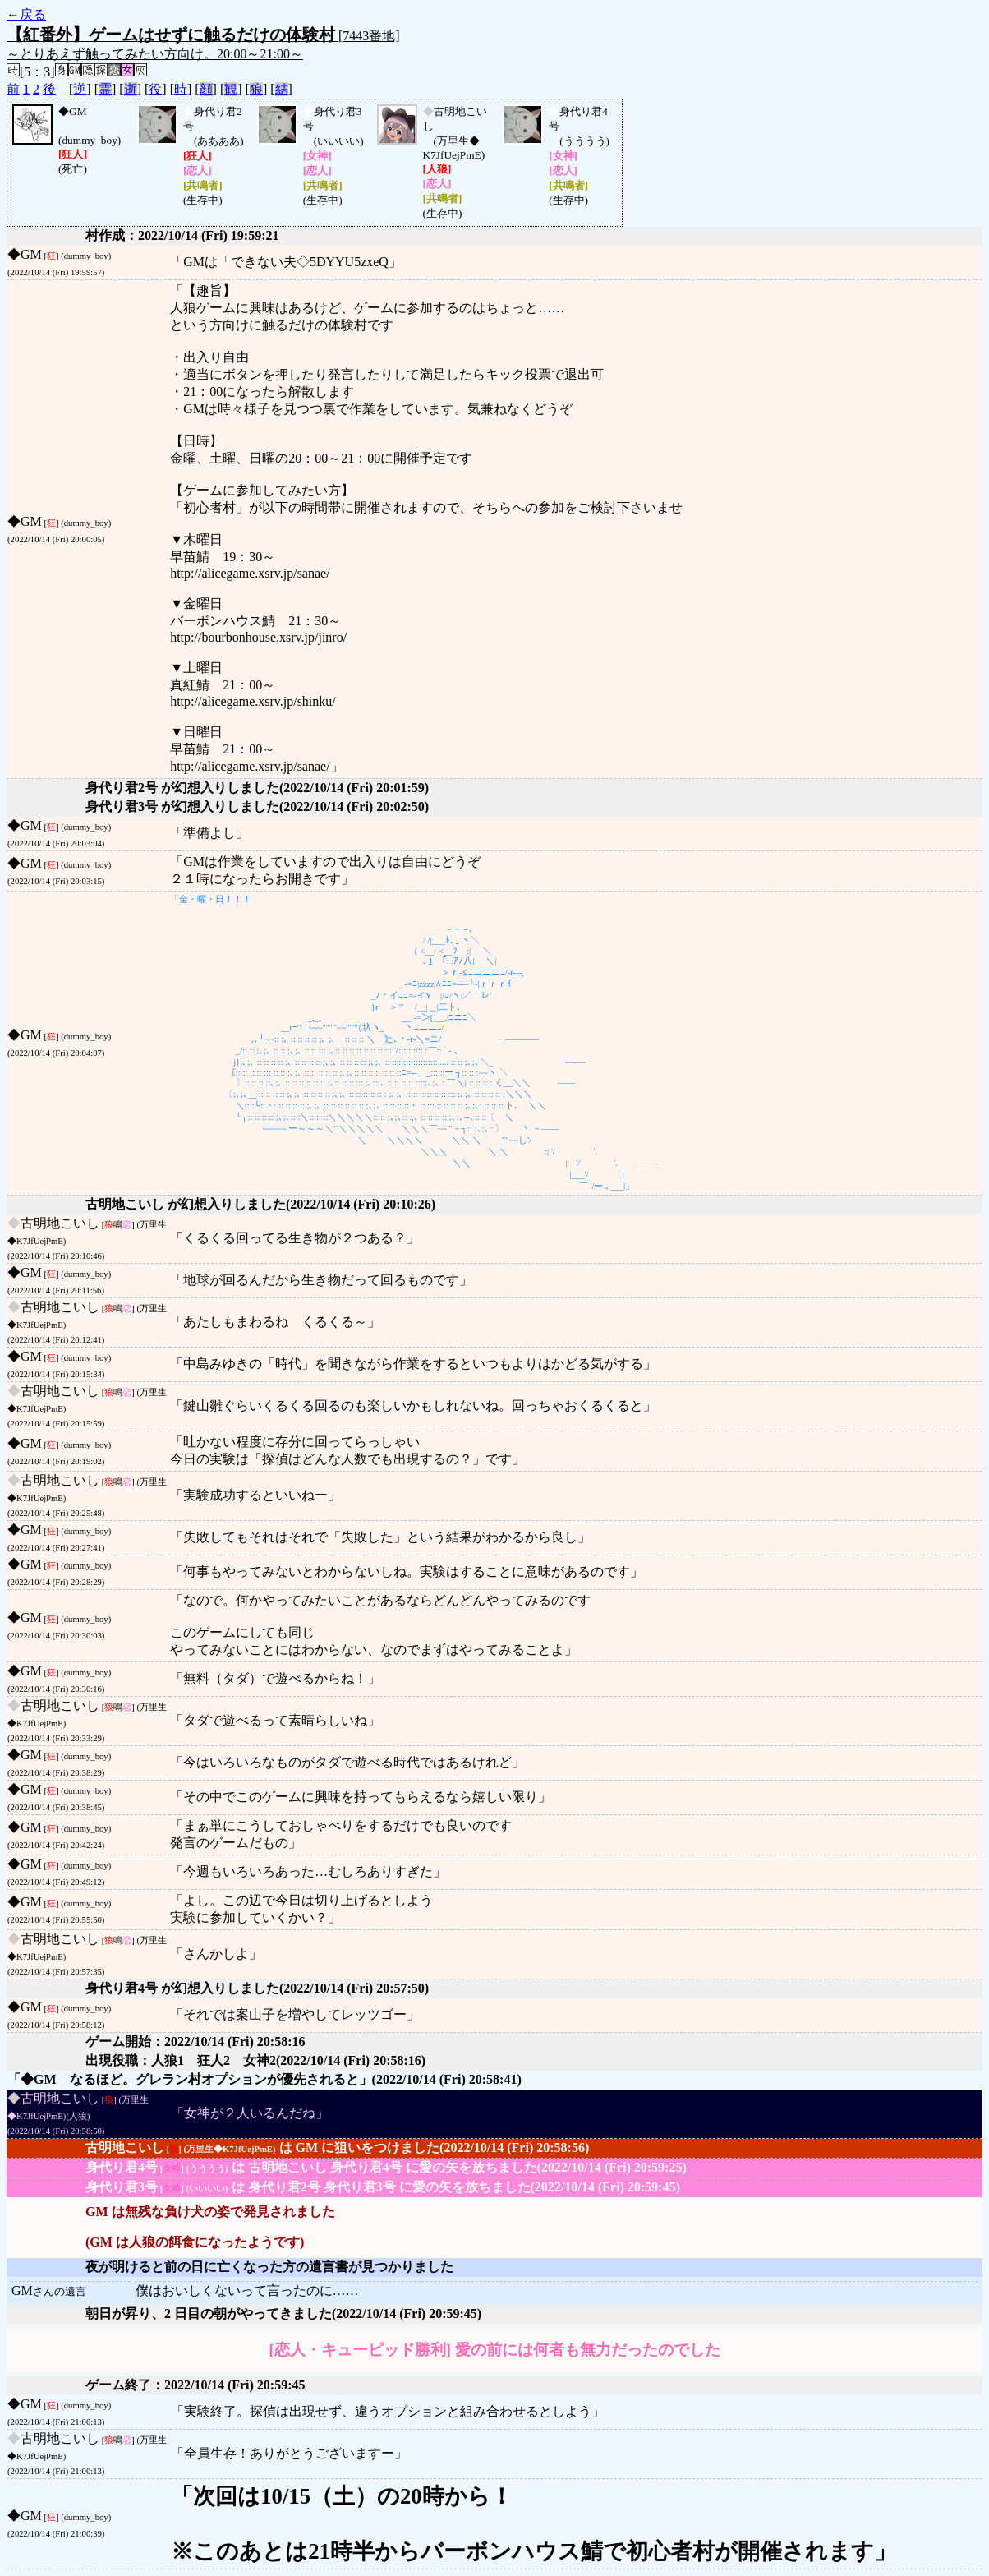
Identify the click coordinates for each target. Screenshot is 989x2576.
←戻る (26, 14)
